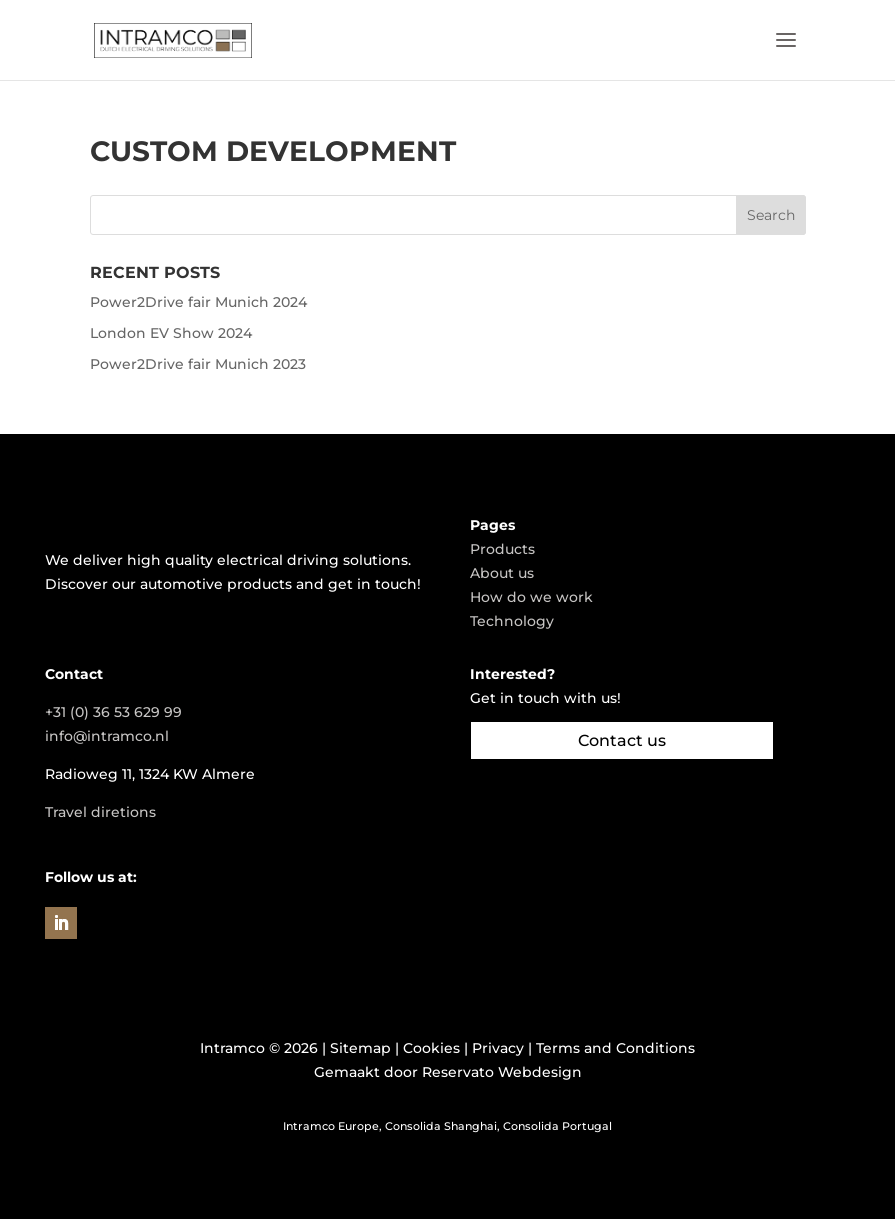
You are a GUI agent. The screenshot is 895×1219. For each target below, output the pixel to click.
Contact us (622, 740)
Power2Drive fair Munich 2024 (198, 302)
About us (502, 573)
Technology (512, 621)
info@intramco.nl (107, 736)
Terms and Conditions (615, 1048)
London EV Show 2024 (171, 333)
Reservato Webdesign (502, 1072)
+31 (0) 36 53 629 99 (113, 712)
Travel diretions (100, 812)
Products (502, 549)
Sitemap (360, 1048)
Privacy (498, 1048)
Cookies (431, 1048)
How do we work (531, 597)
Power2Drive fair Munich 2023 (198, 364)
